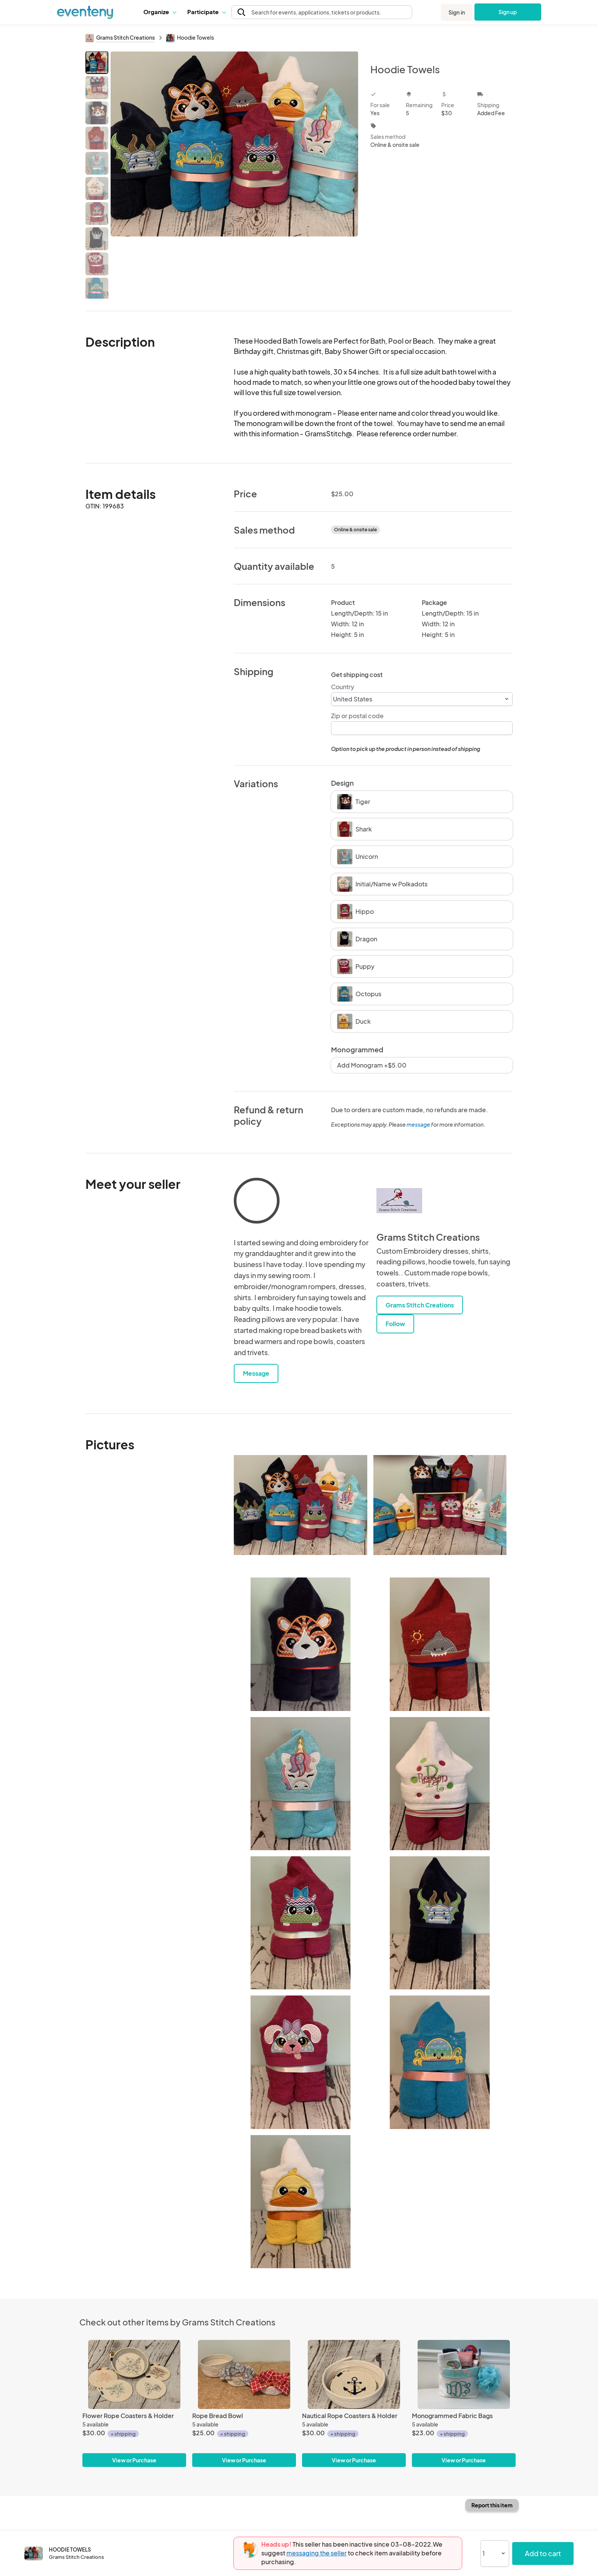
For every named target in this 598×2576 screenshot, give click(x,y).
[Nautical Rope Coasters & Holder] (354, 2374)
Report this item (492, 2505)
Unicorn (357, 856)
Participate (206, 11)
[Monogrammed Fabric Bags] (464, 2374)
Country (342, 687)
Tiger (353, 801)
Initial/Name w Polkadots (382, 884)
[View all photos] (234, 175)
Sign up (507, 11)
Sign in (456, 12)
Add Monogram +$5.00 (372, 1065)
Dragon (357, 939)
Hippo (355, 911)
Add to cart (543, 2553)
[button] (159, 11)
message (419, 1124)
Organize (159, 11)
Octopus (359, 994)
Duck (354, 1021)
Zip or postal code (357, 716)
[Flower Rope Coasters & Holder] (134, 2374)
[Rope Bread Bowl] (244, 2374)
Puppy (356, 966)
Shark (354, 829)
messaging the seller (316, 2553)
